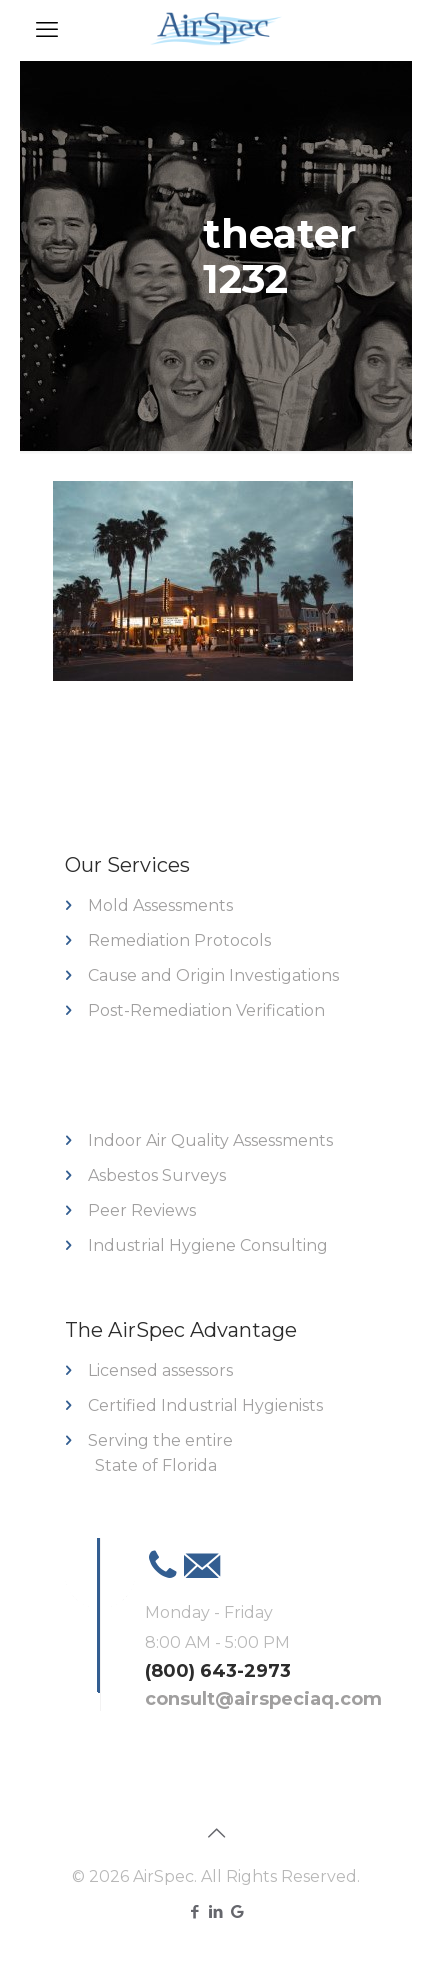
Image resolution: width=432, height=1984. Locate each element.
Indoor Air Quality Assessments (210, 1140)
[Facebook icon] (195, 1911)
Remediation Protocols (179, 940)
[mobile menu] (47, 30)
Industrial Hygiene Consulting (208, 1245)
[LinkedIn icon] (216, 1911)
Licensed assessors (160, 1370)
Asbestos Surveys (157, 1175)
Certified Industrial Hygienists (205, 1405)
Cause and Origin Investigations (213, 975)
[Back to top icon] (216, 1833)
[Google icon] (237, 1911)
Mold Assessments (160, 905)
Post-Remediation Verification (206, 1010)
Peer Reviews (142, 1210)
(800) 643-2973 (218, 1671)
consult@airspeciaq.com (263, 1699)
